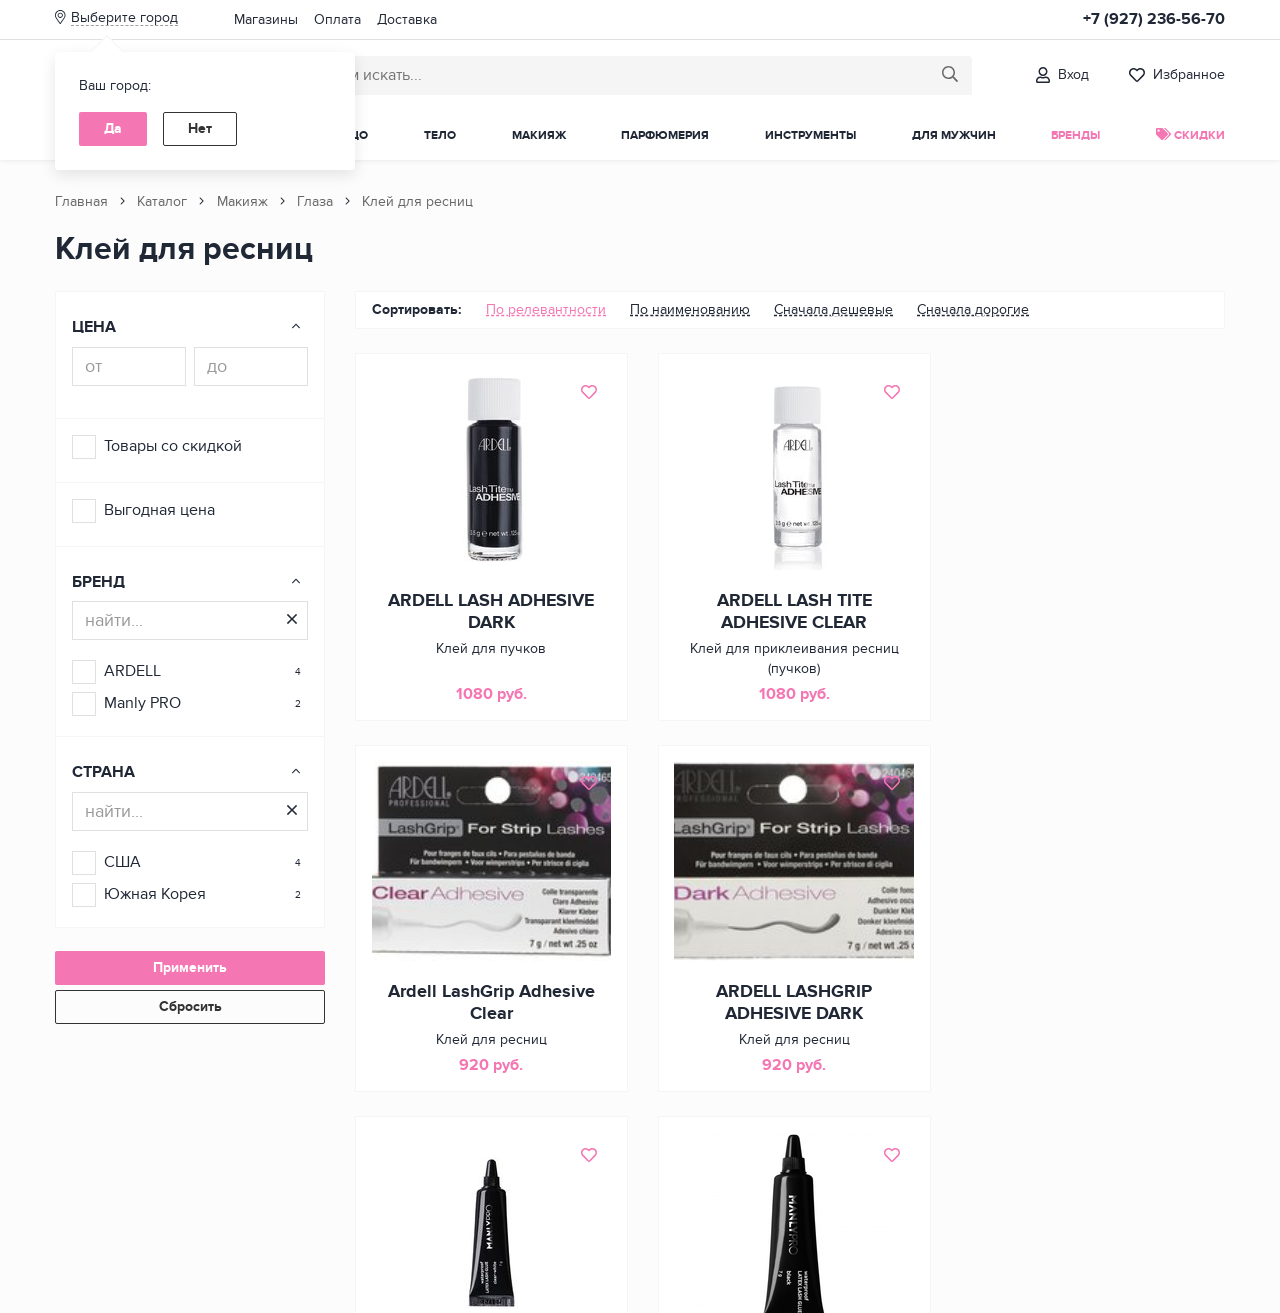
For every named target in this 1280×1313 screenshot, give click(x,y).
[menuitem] (546, 310)
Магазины (266, 19)
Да (113, 128)
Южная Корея (155, 894)
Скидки (1190, 135)
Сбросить (190, 1006)
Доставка (407, 19)
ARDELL (132, 671)
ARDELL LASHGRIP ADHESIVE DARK (490, 1004)
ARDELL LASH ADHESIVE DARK (490, 612)
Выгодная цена (159, 510)
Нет (200, 128)
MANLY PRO (789, 993)
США (122, 862)
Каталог (162, 201)
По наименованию (690, 309)
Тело (440, 135)
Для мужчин (954, 135)
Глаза (315, 201)
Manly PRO (142, 703)
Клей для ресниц (417, 201)
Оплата (337, 19)
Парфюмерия (665, 135)
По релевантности (546, 309)
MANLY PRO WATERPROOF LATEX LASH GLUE (1090, 1004)
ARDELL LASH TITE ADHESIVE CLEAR (789, 612)
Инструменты (810, 135)
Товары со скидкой (173, 446)
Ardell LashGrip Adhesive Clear (1089, 612)
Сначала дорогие (973, 309)
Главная (81, 201)
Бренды (1075, 135)
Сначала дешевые (833, 309)
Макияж (539, 135)
